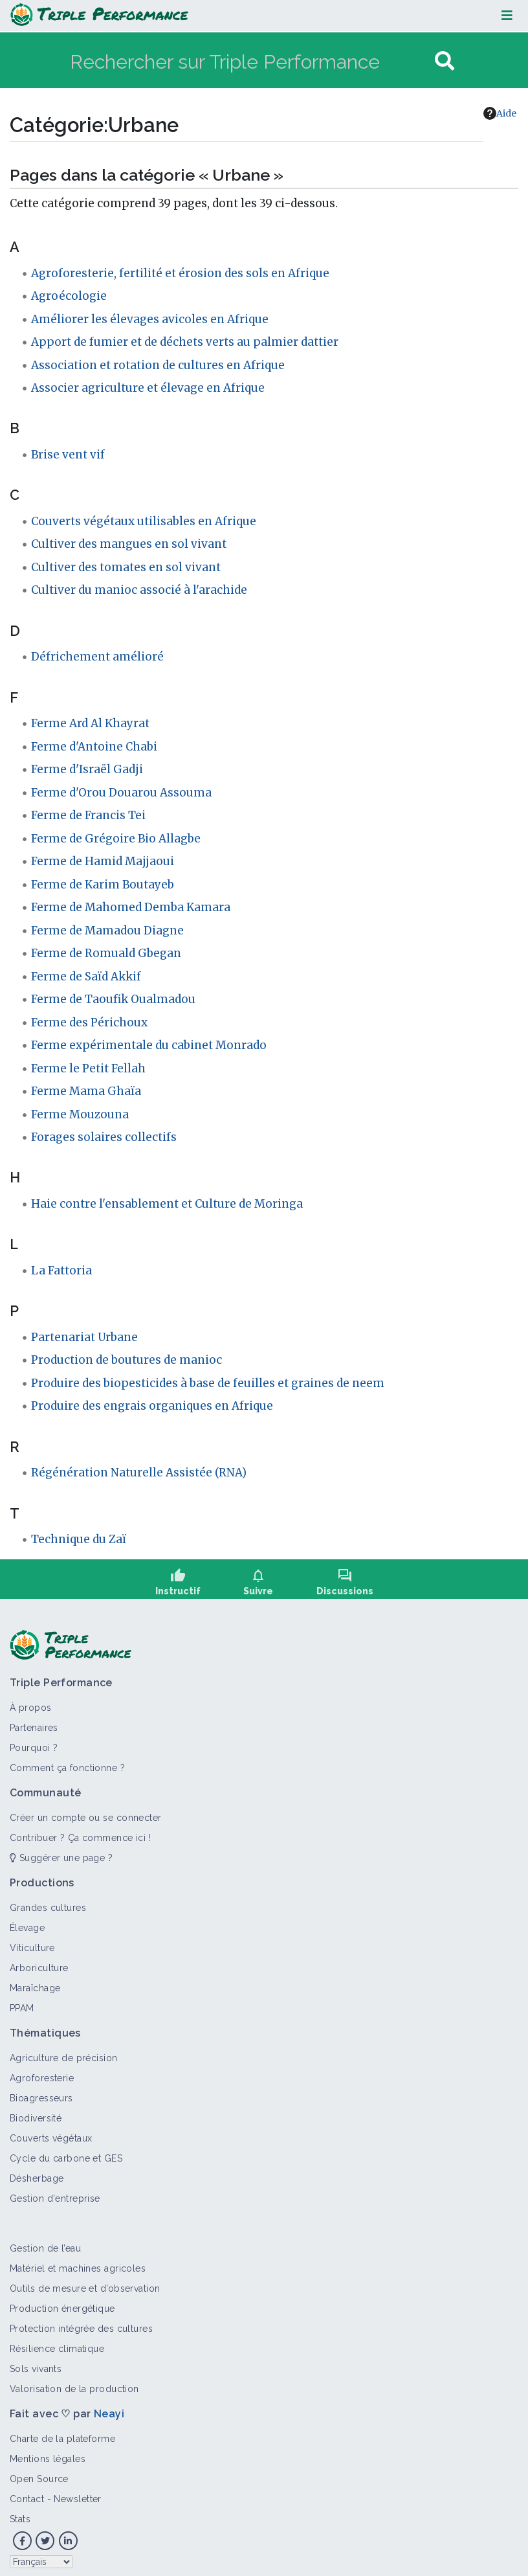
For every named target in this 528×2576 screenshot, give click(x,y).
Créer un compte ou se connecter (86, 1810)
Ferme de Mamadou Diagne (107, 930)
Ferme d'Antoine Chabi (94, 747)
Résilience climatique (57, 2341)
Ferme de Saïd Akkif (86, 976)
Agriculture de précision (64, 2050)
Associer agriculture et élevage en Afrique (148, 388)
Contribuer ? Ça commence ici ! (80, 1830)
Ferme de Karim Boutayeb (102, 884)
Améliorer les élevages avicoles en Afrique (150, 319)
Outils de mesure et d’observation (85, 2281)
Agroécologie (69, 296)
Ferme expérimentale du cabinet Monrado (149, 1045)
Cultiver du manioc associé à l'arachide (139, 590)
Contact (27, 2491)
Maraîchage (35, 1980)
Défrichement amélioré (97, 657)
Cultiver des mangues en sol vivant (128, 544)
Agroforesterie (42, 2070)
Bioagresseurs (41, 2090)
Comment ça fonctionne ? (67, 1760)
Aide (499, 113)
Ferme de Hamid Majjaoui (102, 861)
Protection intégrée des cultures (81, 2321)
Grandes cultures (48, 1900)
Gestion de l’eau (45, 2240)
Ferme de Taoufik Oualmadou (113, 999)
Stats (20, 2511)
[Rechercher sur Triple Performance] (251, 61)
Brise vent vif (68, 454)
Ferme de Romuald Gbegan (106, 953)
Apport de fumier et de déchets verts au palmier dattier (184, 342)
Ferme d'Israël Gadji (87, 769)
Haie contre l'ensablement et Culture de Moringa (167, 1204)
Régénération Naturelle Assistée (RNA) (139, 1472)
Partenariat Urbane (84, 1337)
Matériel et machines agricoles (78, 2260)
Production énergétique (62, 2301)
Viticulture (32, 1940)
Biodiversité (35, 2110)
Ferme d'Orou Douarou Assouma (121, 792)
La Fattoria (61, 1270)
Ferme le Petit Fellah (88, 1068)
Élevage (27, 1920)
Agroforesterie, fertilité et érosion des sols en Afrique (180, 273)
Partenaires (34, 1720)
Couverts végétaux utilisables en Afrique (143, 521)
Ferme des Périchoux (89, 1022)
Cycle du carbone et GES (66, 2150)
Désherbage (36, 2170)
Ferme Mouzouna (80, 1114)
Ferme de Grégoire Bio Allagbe (116, 838)
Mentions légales (47, 2451)
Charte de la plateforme (62, 2431)
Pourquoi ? (34, 1740)
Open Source (39, 2471)
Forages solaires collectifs (104, 1137)
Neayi (109, 2406)
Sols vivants (35, 2361)
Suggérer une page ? (61, 1850)
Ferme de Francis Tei (88, 815)
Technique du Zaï (78, 1539)
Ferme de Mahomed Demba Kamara (130, 907)
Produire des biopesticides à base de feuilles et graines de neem (207, 1383)
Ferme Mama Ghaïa (86, 1091)
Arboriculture (39, 1960)
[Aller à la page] (444, 61)
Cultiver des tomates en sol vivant (126, 567)
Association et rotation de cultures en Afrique (158, 365)
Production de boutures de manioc (126, 1360)
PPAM (22, 2000)
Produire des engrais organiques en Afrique (152, 1406)
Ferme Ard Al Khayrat (90, 723)
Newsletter (77, 2491)
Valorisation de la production (74, 2381)
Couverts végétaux (51, 2130)
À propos (31, 1700)
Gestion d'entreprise (55, 2191)
